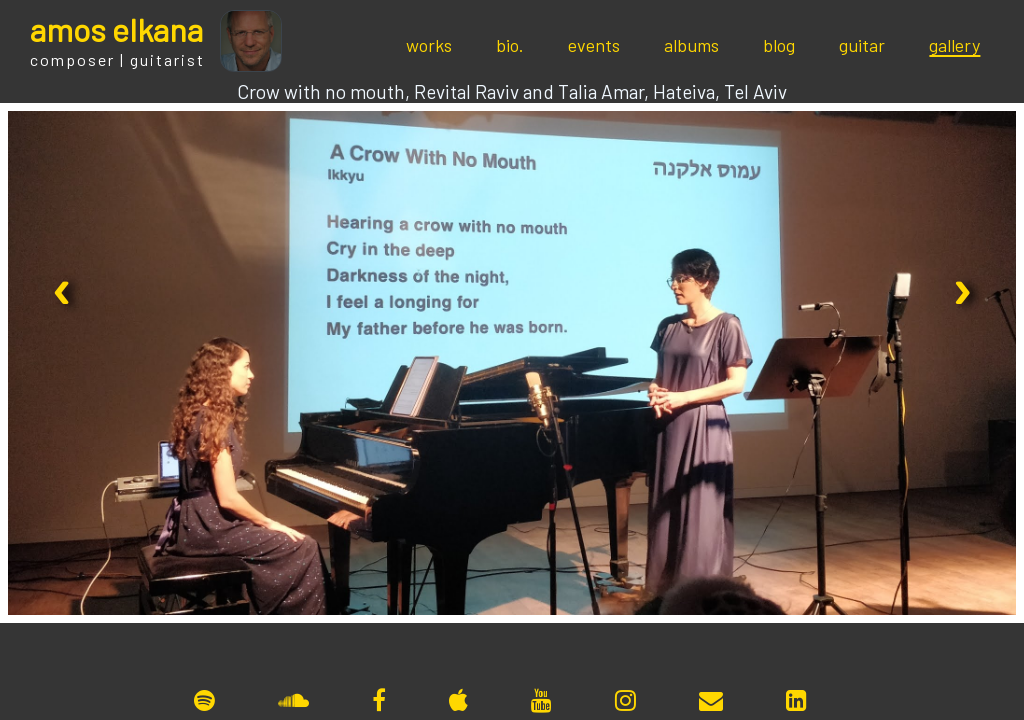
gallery (954, 45)
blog (779, 45)
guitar (862, 45)
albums (691, 45)
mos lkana (116, 29)
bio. (510, 45)
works (429, 45)
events (594, 45)
